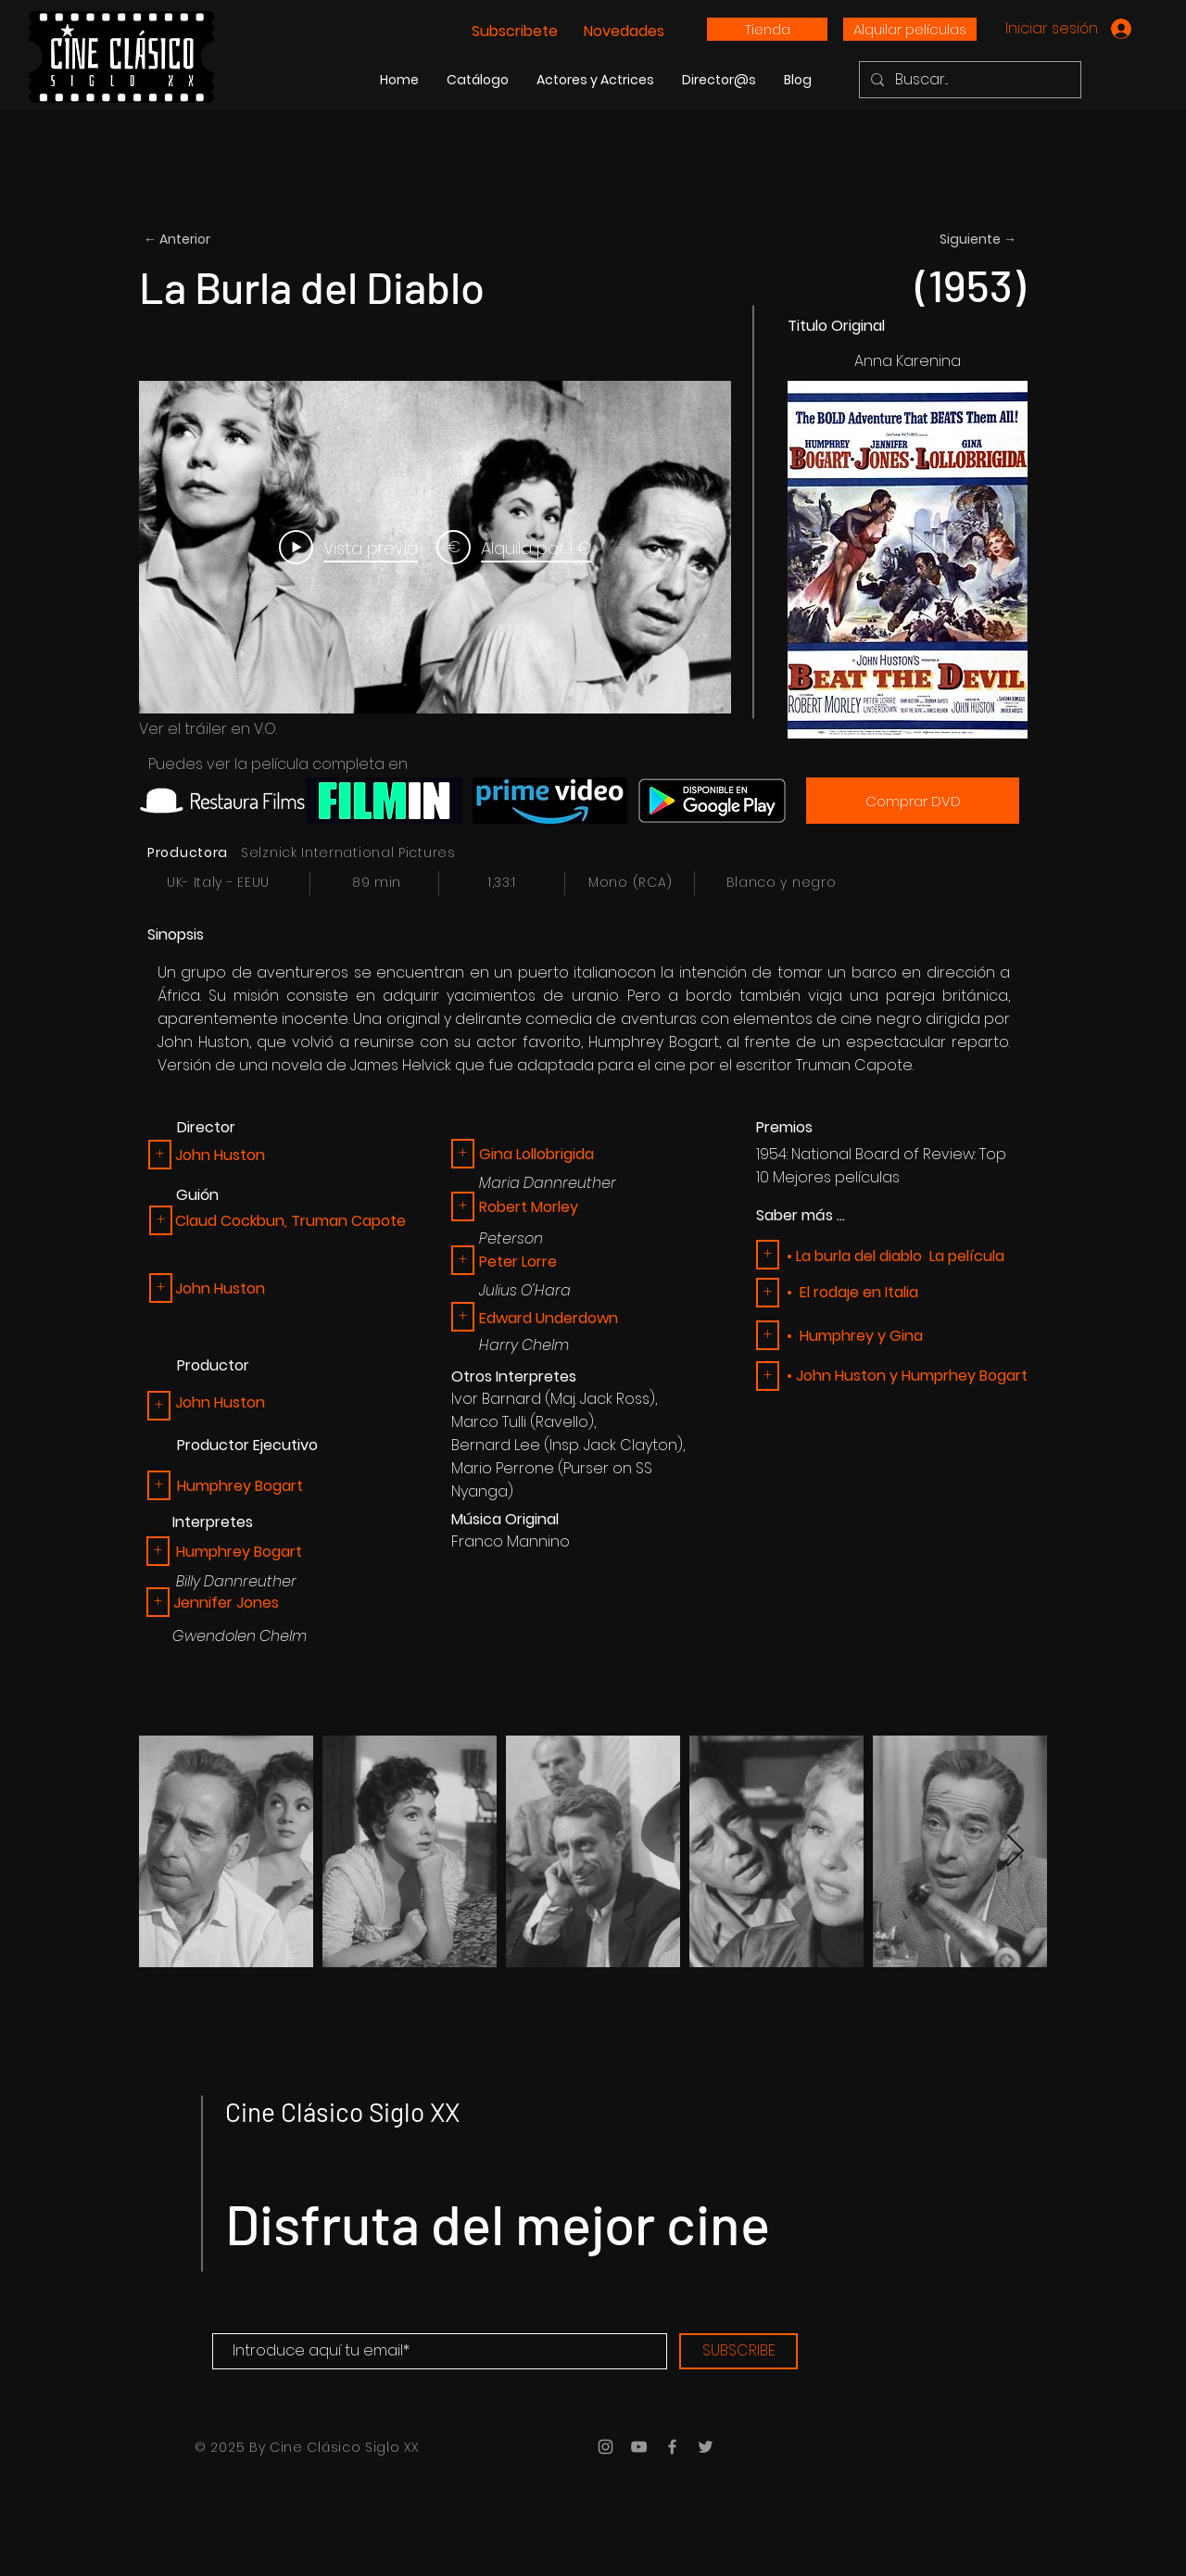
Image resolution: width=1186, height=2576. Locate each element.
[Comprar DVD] (912, 800)
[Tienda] (767, 29)
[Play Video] (348, 547)
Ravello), (566, 1422)
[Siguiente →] (955, 240)
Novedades (622, 31)
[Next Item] (1015, 1852)
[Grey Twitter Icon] (705, 2446)
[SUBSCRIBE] (738, 2351)
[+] (158, 1485)
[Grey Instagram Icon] (605, 2446)
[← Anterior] (205, 240)
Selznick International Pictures (348, 852)
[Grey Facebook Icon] (672, 2446)
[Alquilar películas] (910, 29)
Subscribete (516, 31)
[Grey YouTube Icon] (639, 2446)
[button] (159, 1154)
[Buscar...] (968, 79)
